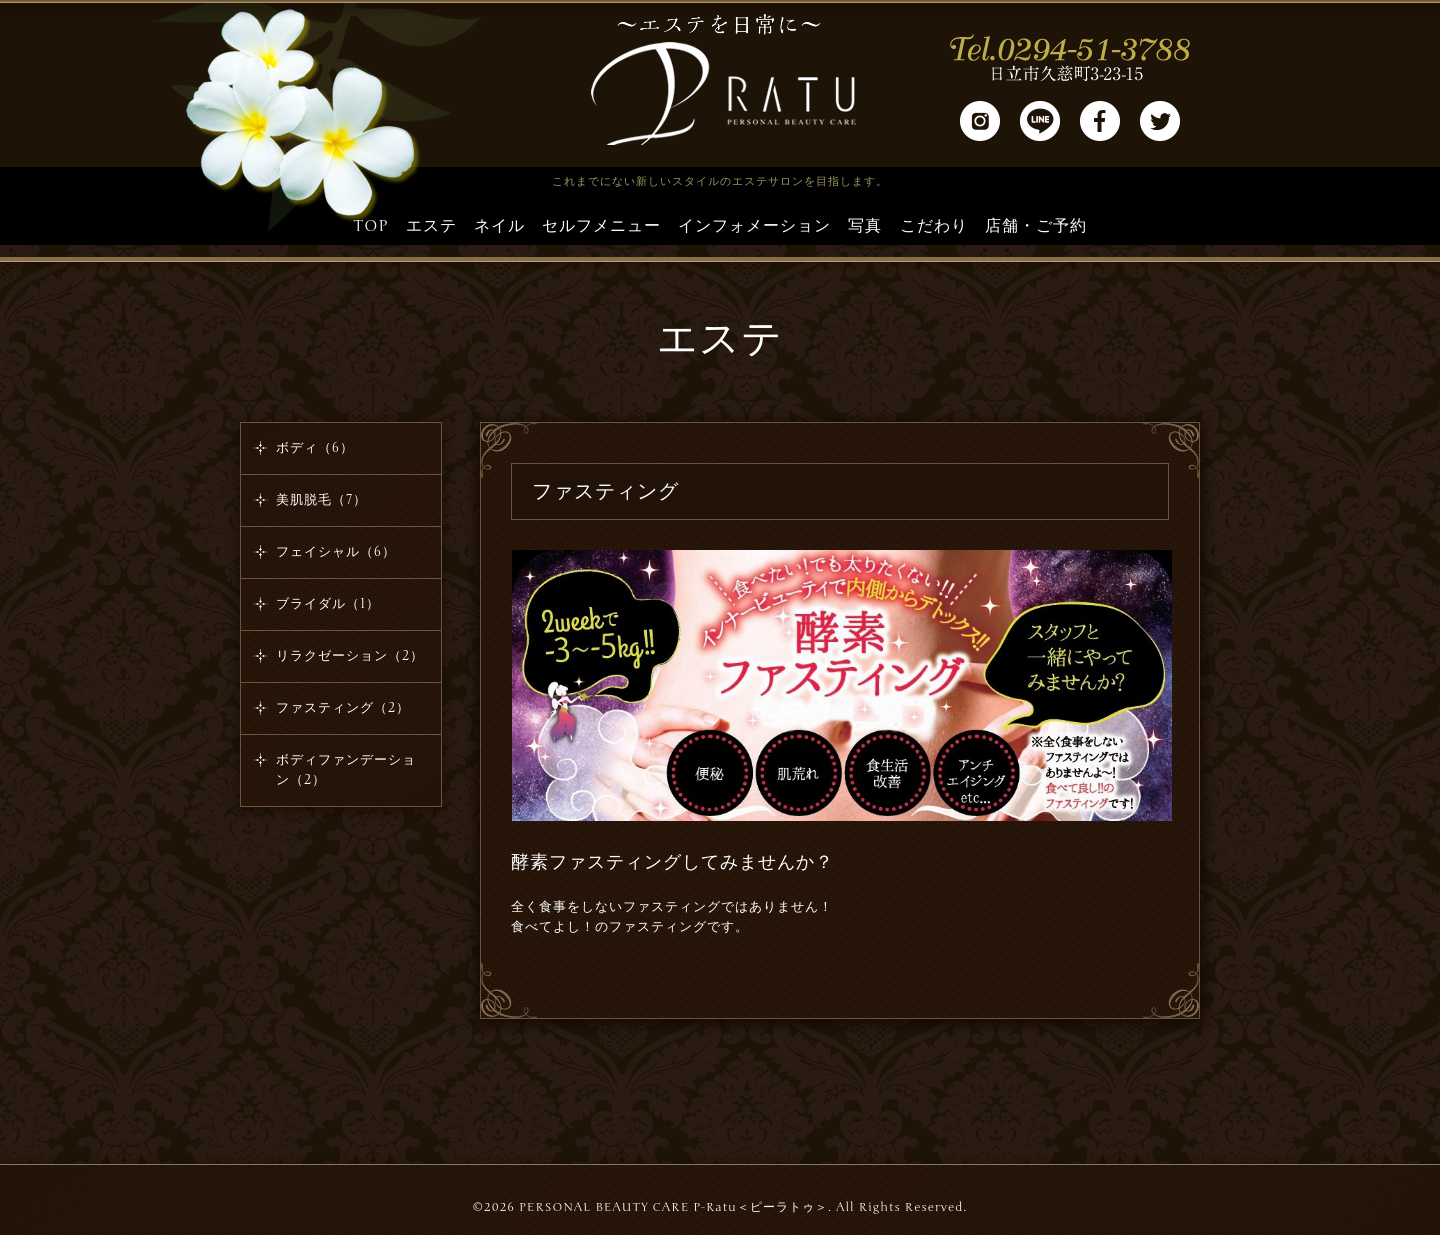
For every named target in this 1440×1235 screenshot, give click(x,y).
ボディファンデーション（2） (346, 770)
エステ (431, 226)
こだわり (934, 226)
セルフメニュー (601, 226)
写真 (865, 226)
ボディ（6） (315, 448)
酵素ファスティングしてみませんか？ (672, 862)
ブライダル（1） (328, 604)
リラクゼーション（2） (350, 656)
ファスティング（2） (343, 708)
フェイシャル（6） (336, 552)
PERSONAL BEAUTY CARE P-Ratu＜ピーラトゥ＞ (673, 1207)
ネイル (499, 226)
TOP (370, 226)
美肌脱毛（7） (321, 500)
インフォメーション (754, 226)
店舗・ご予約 (1036, 226)
